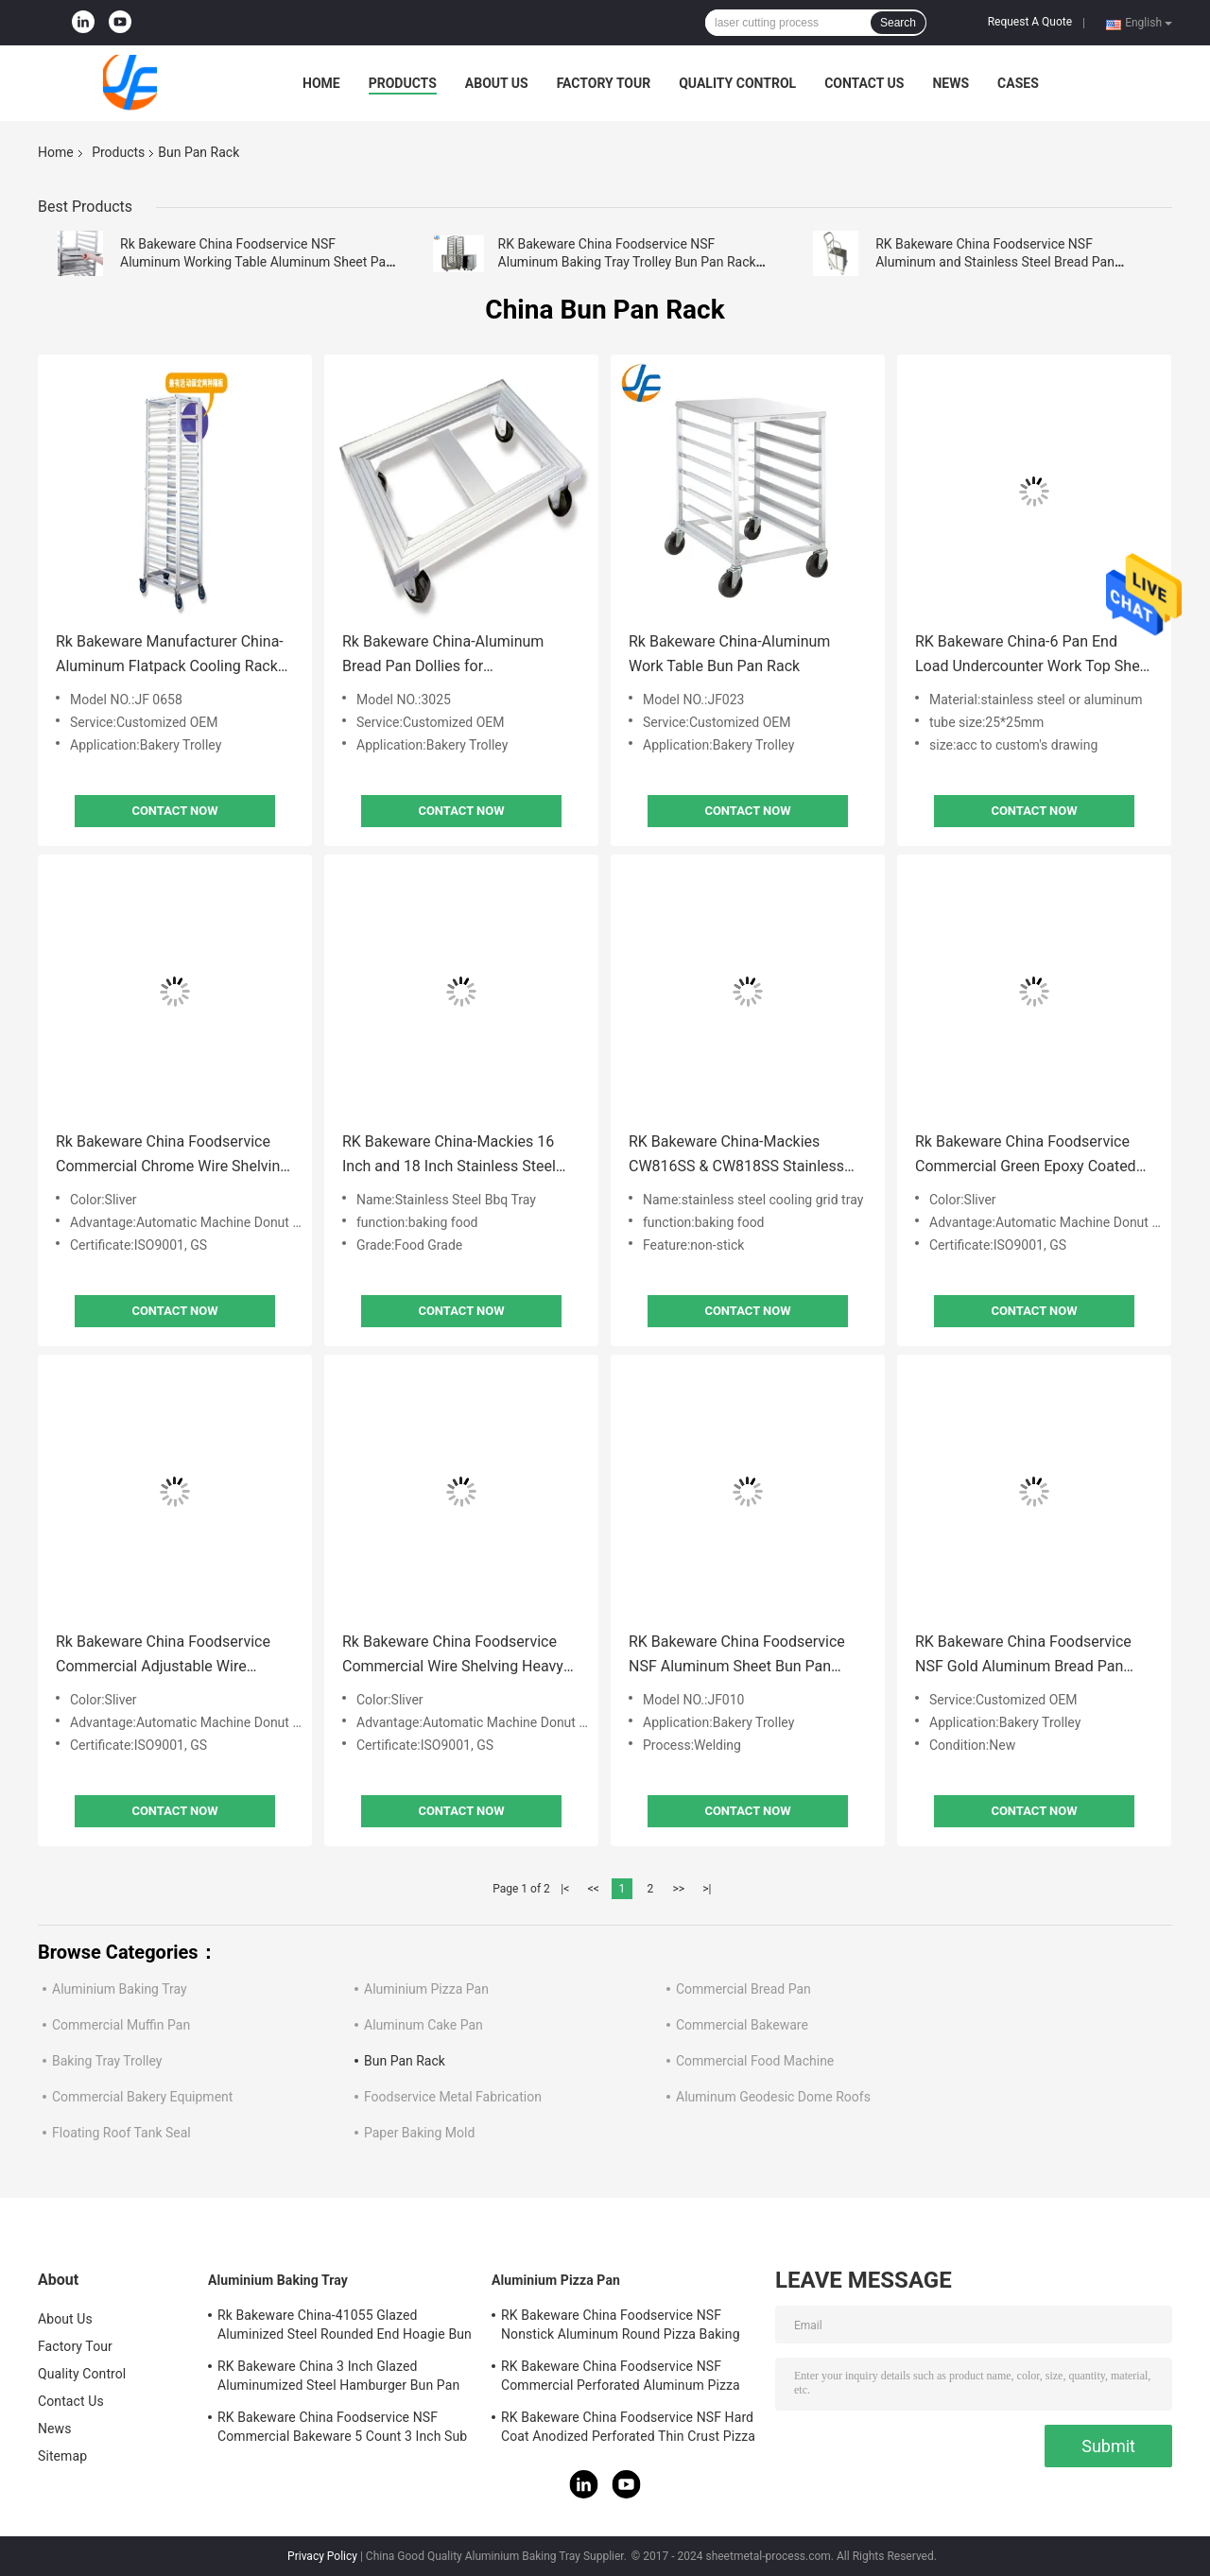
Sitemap (62, 2456)
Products (403, 83)
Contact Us (864, 83)
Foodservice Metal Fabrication (453, 2096)
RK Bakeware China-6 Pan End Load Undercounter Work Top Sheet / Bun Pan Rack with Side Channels (1033, 655)
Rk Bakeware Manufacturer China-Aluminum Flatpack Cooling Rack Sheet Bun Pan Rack (170, 655)
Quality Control (737, 83)
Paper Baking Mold (419, 2132)
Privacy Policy (322, 2556)
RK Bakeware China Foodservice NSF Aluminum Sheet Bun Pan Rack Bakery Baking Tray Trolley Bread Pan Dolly (737, 1656)
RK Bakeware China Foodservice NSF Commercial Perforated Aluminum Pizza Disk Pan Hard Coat (620, 2378)
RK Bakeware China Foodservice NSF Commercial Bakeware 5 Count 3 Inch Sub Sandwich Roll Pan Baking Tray (342, 2429)
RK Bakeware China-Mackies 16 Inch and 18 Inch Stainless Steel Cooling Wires (449, 1155)
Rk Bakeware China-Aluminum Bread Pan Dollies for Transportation (443, 655)
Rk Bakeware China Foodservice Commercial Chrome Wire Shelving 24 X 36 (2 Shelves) (172, 1155)
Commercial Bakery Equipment (142, 2096)
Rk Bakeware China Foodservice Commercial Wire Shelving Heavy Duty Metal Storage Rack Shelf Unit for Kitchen (459, 1656)
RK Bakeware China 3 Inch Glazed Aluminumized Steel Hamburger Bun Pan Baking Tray (338, 2378)
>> (678, 1888)
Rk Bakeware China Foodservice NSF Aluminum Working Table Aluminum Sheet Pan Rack (256, 261)
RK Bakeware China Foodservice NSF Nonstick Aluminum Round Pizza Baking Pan (620, 2327)
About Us (496, 83)
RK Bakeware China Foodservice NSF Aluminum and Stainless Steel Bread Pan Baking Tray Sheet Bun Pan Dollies (995, 261)
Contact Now (174, 811)
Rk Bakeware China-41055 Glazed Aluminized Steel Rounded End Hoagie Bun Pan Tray (344, 2327)
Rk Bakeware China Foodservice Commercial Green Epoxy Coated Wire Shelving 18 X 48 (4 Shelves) (1027, 1155)
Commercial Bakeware (742, 2024)
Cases (1018, 83)
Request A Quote (1030, 21)
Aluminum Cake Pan (423, 2024)
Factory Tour (604, 83)
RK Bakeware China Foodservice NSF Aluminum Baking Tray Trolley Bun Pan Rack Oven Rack (627, 261)
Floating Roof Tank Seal (121, 2132)
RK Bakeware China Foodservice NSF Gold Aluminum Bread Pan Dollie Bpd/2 (1023, 1656)
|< (565, 1888)
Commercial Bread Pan (743, 1989)
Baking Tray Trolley (107, 2060)
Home (321, 83)
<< (593, 1888)
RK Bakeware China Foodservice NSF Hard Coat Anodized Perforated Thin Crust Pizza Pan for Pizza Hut (628, 2429)
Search (898, 22)
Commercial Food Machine (755, 2060)
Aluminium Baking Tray (119, 1989)
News (950, 83)
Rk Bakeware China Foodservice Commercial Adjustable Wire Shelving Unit (163, 1656)
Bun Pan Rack (404, 2060)
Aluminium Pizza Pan (426, 1989)
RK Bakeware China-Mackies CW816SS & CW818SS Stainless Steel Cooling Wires (736, 1155)
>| (706, 1888)
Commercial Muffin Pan (121, 2024)
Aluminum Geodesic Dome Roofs (773, 2096)
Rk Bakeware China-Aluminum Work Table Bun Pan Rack (729, 653)
